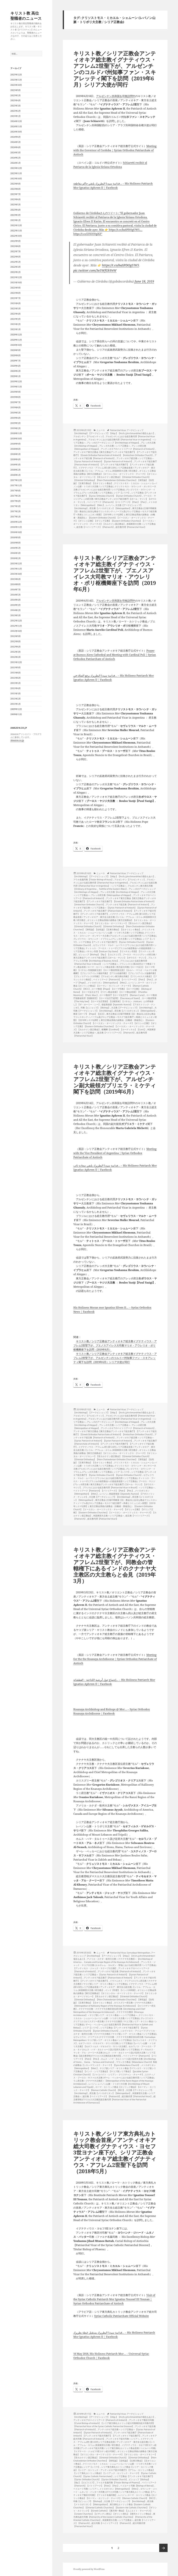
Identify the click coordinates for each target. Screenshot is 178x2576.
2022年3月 (15, 266)
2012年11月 (16, 625)
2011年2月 (15, 698)
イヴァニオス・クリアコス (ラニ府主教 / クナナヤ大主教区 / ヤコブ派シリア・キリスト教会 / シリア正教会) (115, 1982)
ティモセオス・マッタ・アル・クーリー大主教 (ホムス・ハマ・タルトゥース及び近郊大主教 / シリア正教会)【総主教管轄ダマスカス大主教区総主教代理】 (114, 2052)
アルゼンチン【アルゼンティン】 (89, 436)
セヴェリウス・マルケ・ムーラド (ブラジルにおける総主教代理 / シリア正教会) (113, 1477)
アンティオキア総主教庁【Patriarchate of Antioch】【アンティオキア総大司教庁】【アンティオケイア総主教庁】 (115, 464)
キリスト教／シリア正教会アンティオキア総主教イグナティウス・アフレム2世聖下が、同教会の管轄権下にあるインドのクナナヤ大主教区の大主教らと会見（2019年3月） (114, 1565)
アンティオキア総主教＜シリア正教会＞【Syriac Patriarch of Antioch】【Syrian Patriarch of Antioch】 (113, 460)
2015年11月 (16, 568)
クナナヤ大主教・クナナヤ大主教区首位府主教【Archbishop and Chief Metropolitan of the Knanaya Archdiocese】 (109, 2010)
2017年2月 (15, 511)
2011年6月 (15, 677)
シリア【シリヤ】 (122, 492)
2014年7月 (15, 589)
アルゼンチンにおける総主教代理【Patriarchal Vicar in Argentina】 (114, 881)
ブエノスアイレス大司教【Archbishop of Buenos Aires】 (114, 959)
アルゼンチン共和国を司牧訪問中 (115, 96)
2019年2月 (15, 428)
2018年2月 (15, 469)
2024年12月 (16, 121)
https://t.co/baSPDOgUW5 (120, 265)
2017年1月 (15, 516)
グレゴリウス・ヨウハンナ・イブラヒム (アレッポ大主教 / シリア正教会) (107, 938)
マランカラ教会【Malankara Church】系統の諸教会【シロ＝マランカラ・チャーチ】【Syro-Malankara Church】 (115, 2064)
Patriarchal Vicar (118, 430)
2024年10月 (16, 131)
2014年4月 (15, 599)
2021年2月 (15, 324)
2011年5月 (15, 683)
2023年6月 (15, 199)
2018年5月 (15, 454)
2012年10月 (16, 631)
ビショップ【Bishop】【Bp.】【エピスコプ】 (100, 954)
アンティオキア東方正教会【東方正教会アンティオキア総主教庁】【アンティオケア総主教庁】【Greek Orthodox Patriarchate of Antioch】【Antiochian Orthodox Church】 (115, 454)
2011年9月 (15, 667)
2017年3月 (15, 506)
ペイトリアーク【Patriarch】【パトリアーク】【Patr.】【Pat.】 (117, 502)
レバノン (110, 505)
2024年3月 (15, 152)
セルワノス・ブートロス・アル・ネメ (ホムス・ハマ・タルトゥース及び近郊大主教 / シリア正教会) (114, 2048)
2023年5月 (15, 204)
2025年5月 (15, 95)
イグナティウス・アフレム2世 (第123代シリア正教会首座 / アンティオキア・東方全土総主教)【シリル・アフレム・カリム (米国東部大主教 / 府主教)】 (114, 469)
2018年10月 (16, 438)
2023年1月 (15, 220)
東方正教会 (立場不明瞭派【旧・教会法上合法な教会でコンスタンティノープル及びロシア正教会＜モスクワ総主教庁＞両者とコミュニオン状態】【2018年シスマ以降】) (115, 511)
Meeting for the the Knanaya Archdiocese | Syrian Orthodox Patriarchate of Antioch (115, 1659)
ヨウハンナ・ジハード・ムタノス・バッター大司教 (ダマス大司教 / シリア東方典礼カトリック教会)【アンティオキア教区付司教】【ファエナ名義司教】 (115, 2492)
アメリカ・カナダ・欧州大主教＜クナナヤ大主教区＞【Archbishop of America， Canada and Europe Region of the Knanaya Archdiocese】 (112, 1960)
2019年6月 (15, 407)
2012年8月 (15, 641)
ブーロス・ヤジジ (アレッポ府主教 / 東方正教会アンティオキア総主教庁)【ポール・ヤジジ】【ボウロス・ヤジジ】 (114, 499)
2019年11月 (16, 386)
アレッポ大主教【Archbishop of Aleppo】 (120, 892)
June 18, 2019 (144, 281)
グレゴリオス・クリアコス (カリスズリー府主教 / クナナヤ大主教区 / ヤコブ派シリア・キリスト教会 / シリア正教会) (115, 2021)
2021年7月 (15, 298)
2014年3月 (15, 604)
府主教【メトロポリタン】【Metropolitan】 (110, 508)
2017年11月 (16, 485)
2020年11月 (16, 339)
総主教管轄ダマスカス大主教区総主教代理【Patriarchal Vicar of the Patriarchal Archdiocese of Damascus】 (114, 2099)
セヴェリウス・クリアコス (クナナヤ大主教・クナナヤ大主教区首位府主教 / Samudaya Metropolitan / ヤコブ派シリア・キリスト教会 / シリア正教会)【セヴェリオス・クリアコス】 (115, 2040)
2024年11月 (16, 126)
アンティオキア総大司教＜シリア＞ (122, 2438)
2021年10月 (16, 282)
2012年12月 (16, 620)
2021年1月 (15, 329)
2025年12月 (16, 74)
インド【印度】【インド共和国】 (120, 1990)
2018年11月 (16, 433)
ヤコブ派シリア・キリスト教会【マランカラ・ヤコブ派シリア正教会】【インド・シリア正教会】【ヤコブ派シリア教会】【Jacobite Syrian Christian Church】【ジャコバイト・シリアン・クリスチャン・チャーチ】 (114, 2071)
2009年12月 (16, 709)
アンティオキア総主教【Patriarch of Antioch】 (115, 457)
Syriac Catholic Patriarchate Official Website (121, 2316)
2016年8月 (15, 542)
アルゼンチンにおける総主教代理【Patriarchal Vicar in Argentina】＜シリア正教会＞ (115, 884)
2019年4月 (15, 417)
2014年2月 (15, 610)
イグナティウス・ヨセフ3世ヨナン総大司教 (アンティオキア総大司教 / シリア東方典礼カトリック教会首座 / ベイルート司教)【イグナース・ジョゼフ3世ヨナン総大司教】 (114, 2448)
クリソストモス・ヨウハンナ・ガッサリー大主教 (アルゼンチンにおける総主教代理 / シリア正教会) (114, 488)
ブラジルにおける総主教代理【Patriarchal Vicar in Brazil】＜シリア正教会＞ (110, 962)
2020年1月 (15, 376)
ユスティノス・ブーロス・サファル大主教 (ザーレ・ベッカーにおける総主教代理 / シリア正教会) (114, 2076)
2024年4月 (15, 147)
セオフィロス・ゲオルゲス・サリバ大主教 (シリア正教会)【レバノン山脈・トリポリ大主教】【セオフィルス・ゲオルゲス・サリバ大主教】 (114, 2045)
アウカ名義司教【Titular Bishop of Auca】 (93, 879)
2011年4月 (15, 688)
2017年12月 (16, 480)
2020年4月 (15, 365)
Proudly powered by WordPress (88, 2569)
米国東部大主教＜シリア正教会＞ (108, 1515)
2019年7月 (15, 402)
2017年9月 (15, 490)
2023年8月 (15, 188)
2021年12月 (16, 277)
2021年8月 (15, 292)
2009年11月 (16, 714)
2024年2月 (15, 157)
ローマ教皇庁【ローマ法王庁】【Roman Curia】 (122, 995)
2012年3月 (15, 651)
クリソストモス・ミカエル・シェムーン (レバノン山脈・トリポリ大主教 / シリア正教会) (114, 931)
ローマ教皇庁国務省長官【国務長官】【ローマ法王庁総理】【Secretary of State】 (115, 997)
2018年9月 (15, 443)
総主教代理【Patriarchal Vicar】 (131, 527)
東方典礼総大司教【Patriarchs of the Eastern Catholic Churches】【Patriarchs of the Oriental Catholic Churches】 (114, 2517)
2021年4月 (15, 313)
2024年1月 (15, 162)
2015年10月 (16, 573)
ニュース (100, 430)
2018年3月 (15, 464)
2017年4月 (15, 501)
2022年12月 (16, 225)
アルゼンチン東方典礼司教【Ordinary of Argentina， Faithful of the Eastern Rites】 (113, 887)
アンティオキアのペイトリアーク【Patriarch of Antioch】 (128, 448)
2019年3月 (15, 423)
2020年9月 (15, 350)
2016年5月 (15, 547)
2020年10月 (16, 344)
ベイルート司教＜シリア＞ (85, 2488)
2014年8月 (15, 584)
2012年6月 (15, 646)
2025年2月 (15, 110)
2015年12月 (16, 563)
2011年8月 (15, 672)
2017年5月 (15, 495)
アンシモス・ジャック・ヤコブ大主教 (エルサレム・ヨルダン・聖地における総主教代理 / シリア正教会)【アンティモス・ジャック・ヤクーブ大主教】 (114, 1965)
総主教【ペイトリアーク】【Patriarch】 (95, 527)
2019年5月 (15, 412)
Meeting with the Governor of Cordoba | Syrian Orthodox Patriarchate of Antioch (114, 150)
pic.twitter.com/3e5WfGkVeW (94, 270)
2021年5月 (15, 308)
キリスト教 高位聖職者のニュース (26, 15)
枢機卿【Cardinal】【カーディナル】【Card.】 (124, 1029)
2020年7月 (15, 360)
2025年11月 (16, 79)
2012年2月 (15, 657)
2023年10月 (16, 178)
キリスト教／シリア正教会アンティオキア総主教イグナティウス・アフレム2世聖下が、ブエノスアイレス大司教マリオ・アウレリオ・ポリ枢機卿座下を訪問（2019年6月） (114, 573)
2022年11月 (16, 230)
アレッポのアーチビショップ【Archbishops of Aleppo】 (113, 442)
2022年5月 (15, 261)
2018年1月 (15, 474)
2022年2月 (15, 272)
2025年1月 (15, 116)
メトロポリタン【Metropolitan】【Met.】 (107, 982)
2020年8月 (15, 355)
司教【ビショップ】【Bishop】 (95, 1007)
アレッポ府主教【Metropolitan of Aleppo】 (111, 895)
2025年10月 (16, 84)
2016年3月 (15, 553)
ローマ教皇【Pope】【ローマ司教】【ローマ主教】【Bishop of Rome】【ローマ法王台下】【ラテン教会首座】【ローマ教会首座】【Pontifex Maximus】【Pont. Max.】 (112, 992)
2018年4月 (15, 459)
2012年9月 (15, 636)
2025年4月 (15, 100)
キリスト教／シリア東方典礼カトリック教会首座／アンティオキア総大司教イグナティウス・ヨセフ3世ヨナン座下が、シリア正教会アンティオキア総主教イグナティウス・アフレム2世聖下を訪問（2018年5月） (114, 2152)
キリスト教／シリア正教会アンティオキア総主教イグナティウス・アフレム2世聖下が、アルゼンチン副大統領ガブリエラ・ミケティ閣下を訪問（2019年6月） (114, 1079)
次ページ (163, 2548)
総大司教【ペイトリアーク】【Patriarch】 (112, 2523)
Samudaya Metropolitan (138, 1952)
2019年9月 (15, 391)
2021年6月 (15, 303)
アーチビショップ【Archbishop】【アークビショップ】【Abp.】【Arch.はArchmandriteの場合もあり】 (114, 432)
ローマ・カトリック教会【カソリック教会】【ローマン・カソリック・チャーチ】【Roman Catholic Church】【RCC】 (115, 985)
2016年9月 (15, 537)
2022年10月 (16, 235)
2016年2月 (15, 558)
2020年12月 (16, 334)
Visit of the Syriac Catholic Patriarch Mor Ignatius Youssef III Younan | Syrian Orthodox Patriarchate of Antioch (114, 2299)
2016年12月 (16, 521)
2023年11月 (16, 173)
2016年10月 (16, 532)
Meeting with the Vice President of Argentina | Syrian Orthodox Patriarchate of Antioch (114, 1153)
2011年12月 (16, 662)
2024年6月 (15, 136)
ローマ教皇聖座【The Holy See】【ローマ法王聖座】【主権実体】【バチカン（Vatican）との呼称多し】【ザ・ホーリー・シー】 (114, 1001)
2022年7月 (15, 251)
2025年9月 (15, 90)
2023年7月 (15, 194)
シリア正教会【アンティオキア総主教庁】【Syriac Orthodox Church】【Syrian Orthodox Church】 (114, 494)
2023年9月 (15, 183)
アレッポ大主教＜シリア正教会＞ (115, 445)
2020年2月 (15, 371)
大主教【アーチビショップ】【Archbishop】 (132, 1007)
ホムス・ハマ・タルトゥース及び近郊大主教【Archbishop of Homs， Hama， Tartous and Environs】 (114, 2060)
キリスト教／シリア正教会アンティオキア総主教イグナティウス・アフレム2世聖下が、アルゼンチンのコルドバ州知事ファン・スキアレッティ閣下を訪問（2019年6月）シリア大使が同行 (114, 69)
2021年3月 (15, 318)
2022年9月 (15, 241)
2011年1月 (15, 703)
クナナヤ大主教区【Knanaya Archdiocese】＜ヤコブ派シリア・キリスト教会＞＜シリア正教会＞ (108, 2014)
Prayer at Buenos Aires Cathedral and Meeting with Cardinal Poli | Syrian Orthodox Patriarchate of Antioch (114, 655)
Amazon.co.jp (17, 740)
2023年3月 (15, 214)
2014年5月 (15, 594)
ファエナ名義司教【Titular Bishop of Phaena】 (118, 2482)
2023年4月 (15, 209)
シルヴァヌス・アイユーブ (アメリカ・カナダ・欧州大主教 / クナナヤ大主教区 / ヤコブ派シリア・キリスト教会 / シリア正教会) (115, 2032)
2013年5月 (15, 615)
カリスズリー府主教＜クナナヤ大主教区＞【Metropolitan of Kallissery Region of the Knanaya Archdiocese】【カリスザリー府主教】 (114, 2005)
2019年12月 (16, 381)
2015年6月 (15, 579)
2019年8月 (15, 397)
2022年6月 (15, 256)
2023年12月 (16, 168)
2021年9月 (15, 287)
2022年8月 (15, 246)
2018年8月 (15, 448)
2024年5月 (15, 142)
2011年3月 (15, 693)
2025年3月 (15, 105)
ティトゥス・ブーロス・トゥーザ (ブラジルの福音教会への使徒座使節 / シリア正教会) (114, 1480)
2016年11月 (16, 527)
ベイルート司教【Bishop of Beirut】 (137, 2485)
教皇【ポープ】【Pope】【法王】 (89, 1013)
